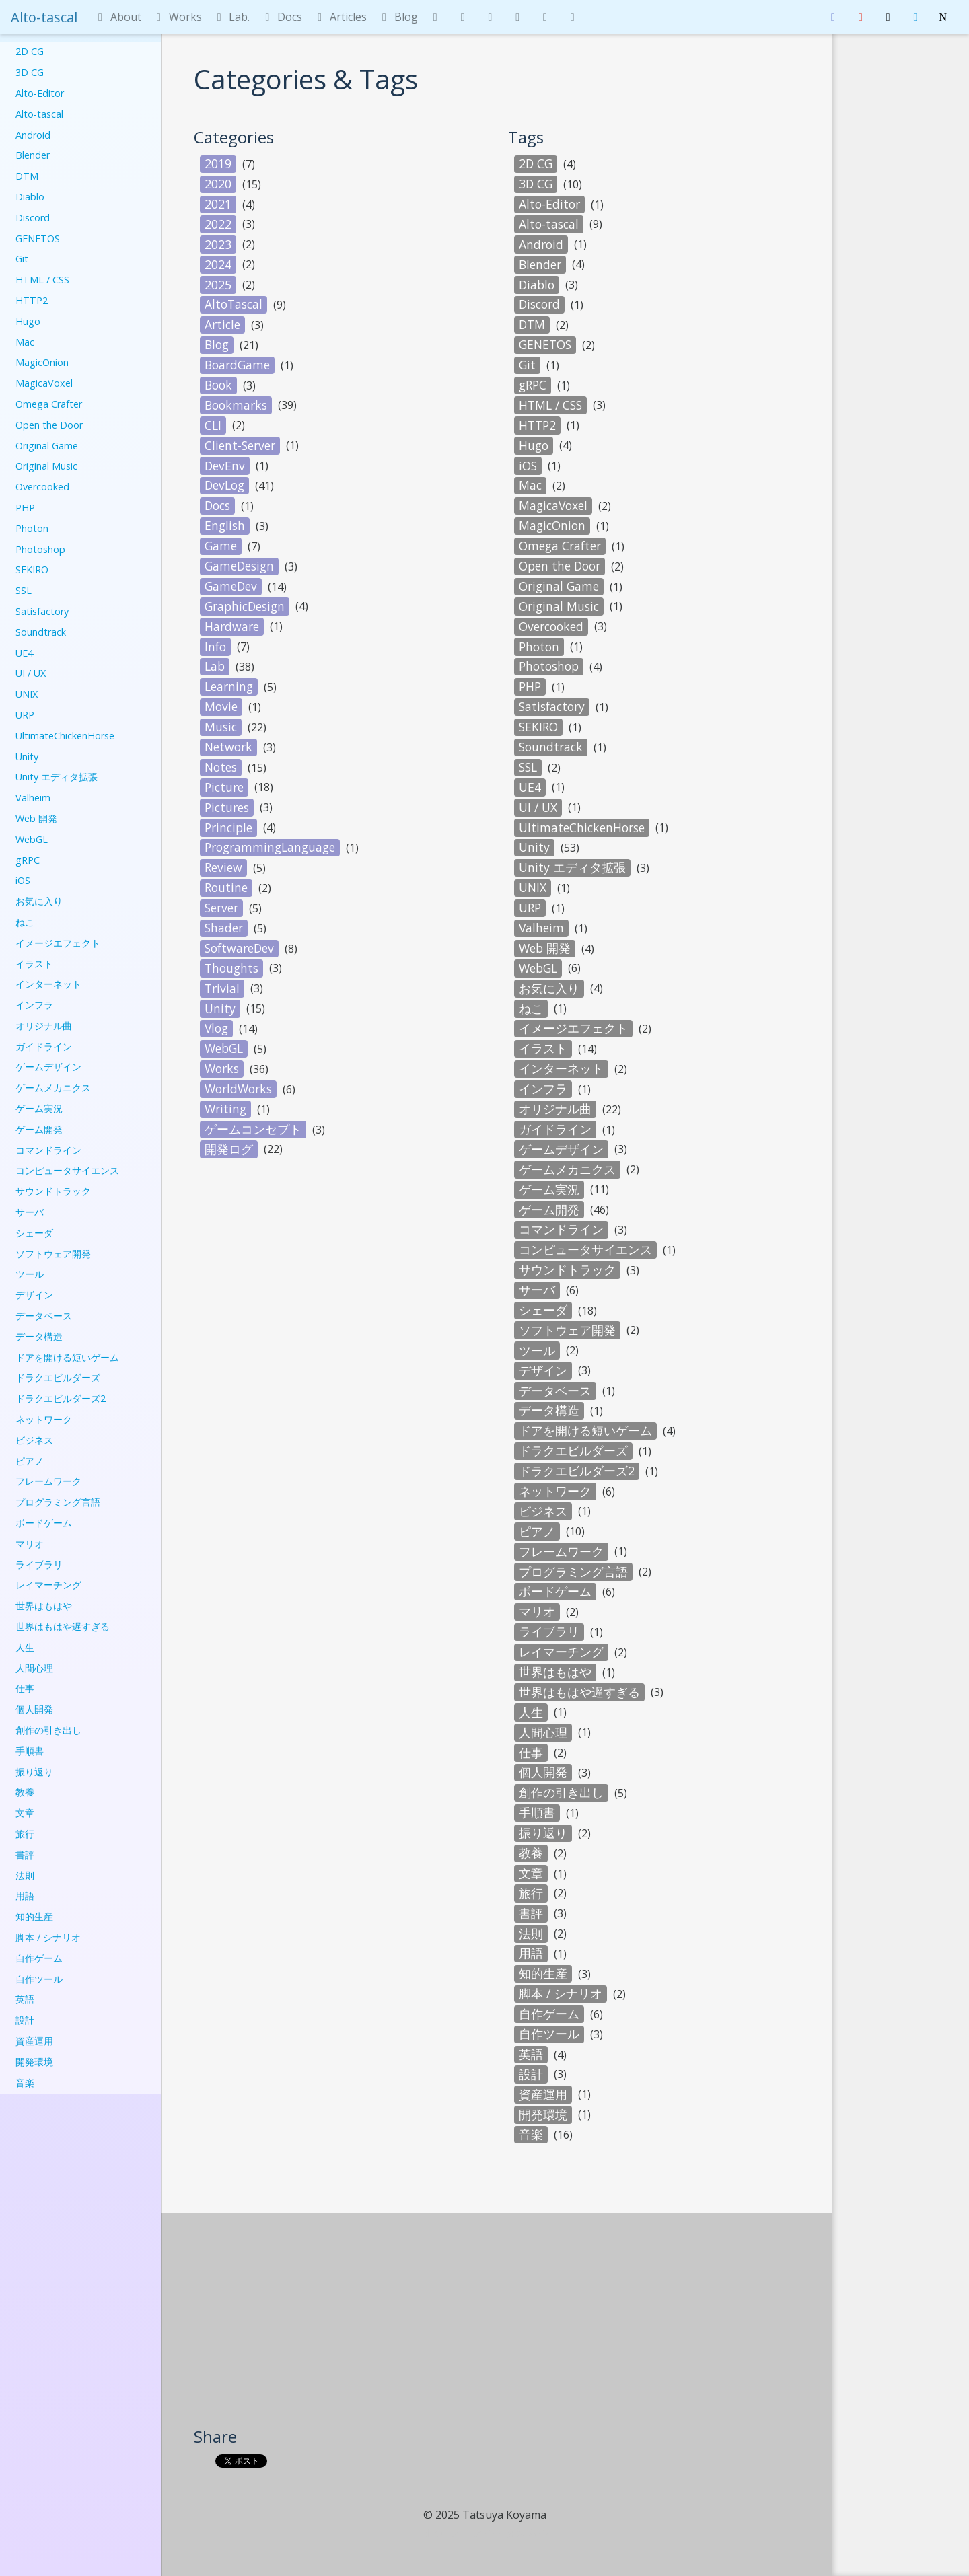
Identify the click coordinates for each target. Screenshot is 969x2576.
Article (222, 324)
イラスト (34, 963)
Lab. (231, 16)
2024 (218, 264)
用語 (24, 1895)
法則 (24, 1875)
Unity (26, 756)
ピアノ (29, 1461)
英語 (24, 1999)
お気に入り (39, 901)
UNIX (26, 694)
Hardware (232, 626)
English (225, 525)
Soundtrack (40, 632)
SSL (23, 590)
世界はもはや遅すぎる (62, 1626)
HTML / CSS (42, 279)
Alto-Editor (39, 93)
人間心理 (34, 1668)
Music (221, 727)
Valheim (32, 797)
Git (21, 258)
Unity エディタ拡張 (56, 776)
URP (24, 714)
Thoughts (231, 968)
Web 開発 (36, 818)
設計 (24, 2020)
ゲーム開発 (39, 1129)
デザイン (34, 1294)
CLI (213, 425)
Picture (224, 787)
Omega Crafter (48, 404)
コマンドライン (48, 1150)
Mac (24, 342)
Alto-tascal (44, 17)
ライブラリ (39, 1564)
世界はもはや (43, 1605)
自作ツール (39, 1979)
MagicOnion (42, 362)
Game (221, 546)
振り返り (34, 1771)
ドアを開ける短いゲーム (67, 1357)
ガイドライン (43, 1046)
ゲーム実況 (39, 1108)
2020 (218, 184)
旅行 (24, 1833)
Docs (281, 16)
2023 (218, 244)
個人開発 (34, 1709)
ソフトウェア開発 (53, 1253)
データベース (43, 1315)
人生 (24, 1647)
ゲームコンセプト (253, 1129)
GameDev (231, 586)
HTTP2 (31, 300)
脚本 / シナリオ (48, 1937)
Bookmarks (236, 405)
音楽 (24, 2082)
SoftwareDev (239, 948)
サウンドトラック (53, 1191)
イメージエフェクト (57, 942)
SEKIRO (31, 569)
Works (177, 16)
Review (223, 867)
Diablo (29, 196)
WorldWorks (238, 1088)
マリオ (29, 1543)
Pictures (227, 807)
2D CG (29, 51)
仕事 (24, 1688)
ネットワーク (43, 1419)
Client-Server (240, 445)
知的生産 (34, 1916)
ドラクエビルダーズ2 (60, 1398)
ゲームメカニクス (53, 1087)
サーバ (29, 1212)
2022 (218, 224)
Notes (221, 767)
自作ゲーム (39, 1958)
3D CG (29, 72)
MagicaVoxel (44, 383)
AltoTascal (233, 304)
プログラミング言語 (57, 1502)
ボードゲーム (43, 1522)
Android (32, 134)
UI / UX (30, 673)
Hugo (27, 321)
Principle (228, 827)
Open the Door (49, 424)
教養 (24, 1792)
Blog (398, 16)
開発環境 (34, 2061)
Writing (225, 1109)
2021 (218, 204)
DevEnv (225, 465)
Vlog (216, 1028)
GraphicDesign (245, 606)
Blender (32, 155)
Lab (215, 666)
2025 (218, 285)
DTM (26, 176)
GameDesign (239, 566)
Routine (226, 887)
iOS (22, 880)
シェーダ (34, 1232)
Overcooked (42, 486)
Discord (32, 217)
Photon (31, 528)
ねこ (24, 922)
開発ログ (229, 1149)
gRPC (27, 860)
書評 (24, 1854)
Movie (221, 706)
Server (221, 907)
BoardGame (237, 365)
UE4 (24, 653)
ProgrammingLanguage (270, 847)
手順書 (29, 1750)
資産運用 (34, 2040)
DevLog (224, 485)
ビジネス (34, 1440)
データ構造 (39, 1336)
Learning (229, 686)
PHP (25, 507)
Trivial (222, 988)
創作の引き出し (48, 1730)
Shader (224, 928)
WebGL (31, 839)
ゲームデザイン (48, 1066)
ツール (29, 1273)
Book (218, 385)
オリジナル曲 (43, 1025)
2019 (218, 163)
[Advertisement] (498, 2325)
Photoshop (40, 549)
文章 (24, 1812)
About (117, 16)
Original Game (46, 445)
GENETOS (37, 238)
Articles (340, 16)
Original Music (46, 465)
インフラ (34, 1004)
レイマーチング (48, 1584)
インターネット (48, 984)
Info (215, 646)
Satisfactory (42, 611)
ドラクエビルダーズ (57, 1377)
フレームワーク (48, 1481)
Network (228, 747)
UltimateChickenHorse (64, 735)
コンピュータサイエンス (67, 1170)
